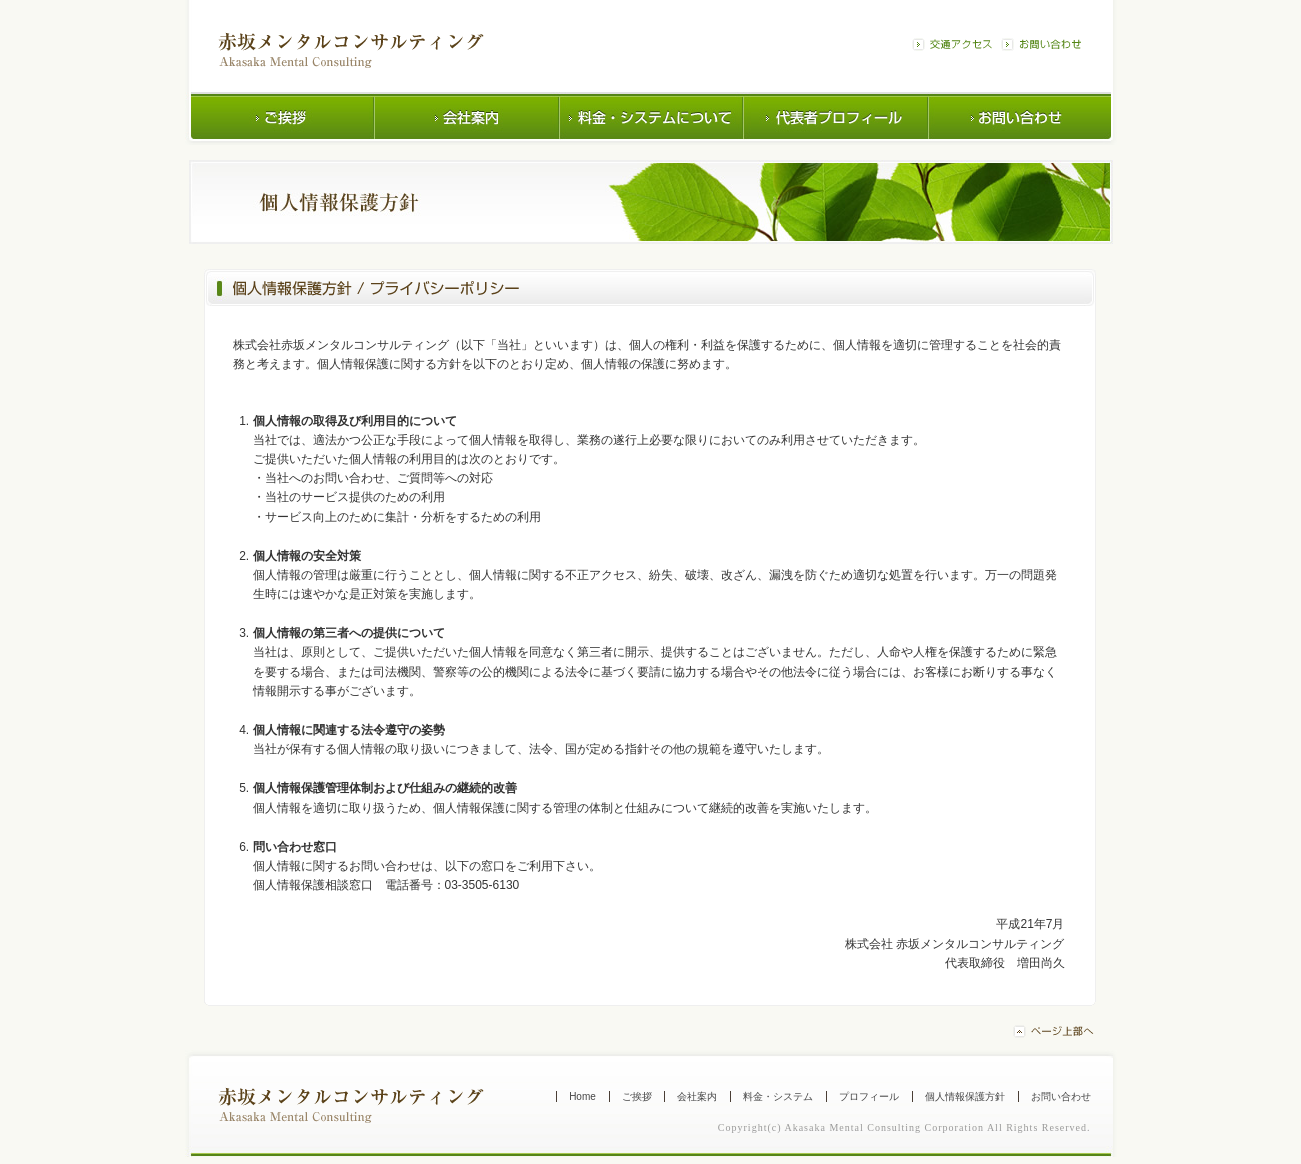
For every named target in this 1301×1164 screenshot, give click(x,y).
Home (582, 1096)
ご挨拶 (637, 1096)
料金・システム (778, 1096)
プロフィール (869, 1096)
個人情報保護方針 (965, 1096)
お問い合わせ (1061, 1096)
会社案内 (697, 1096)
